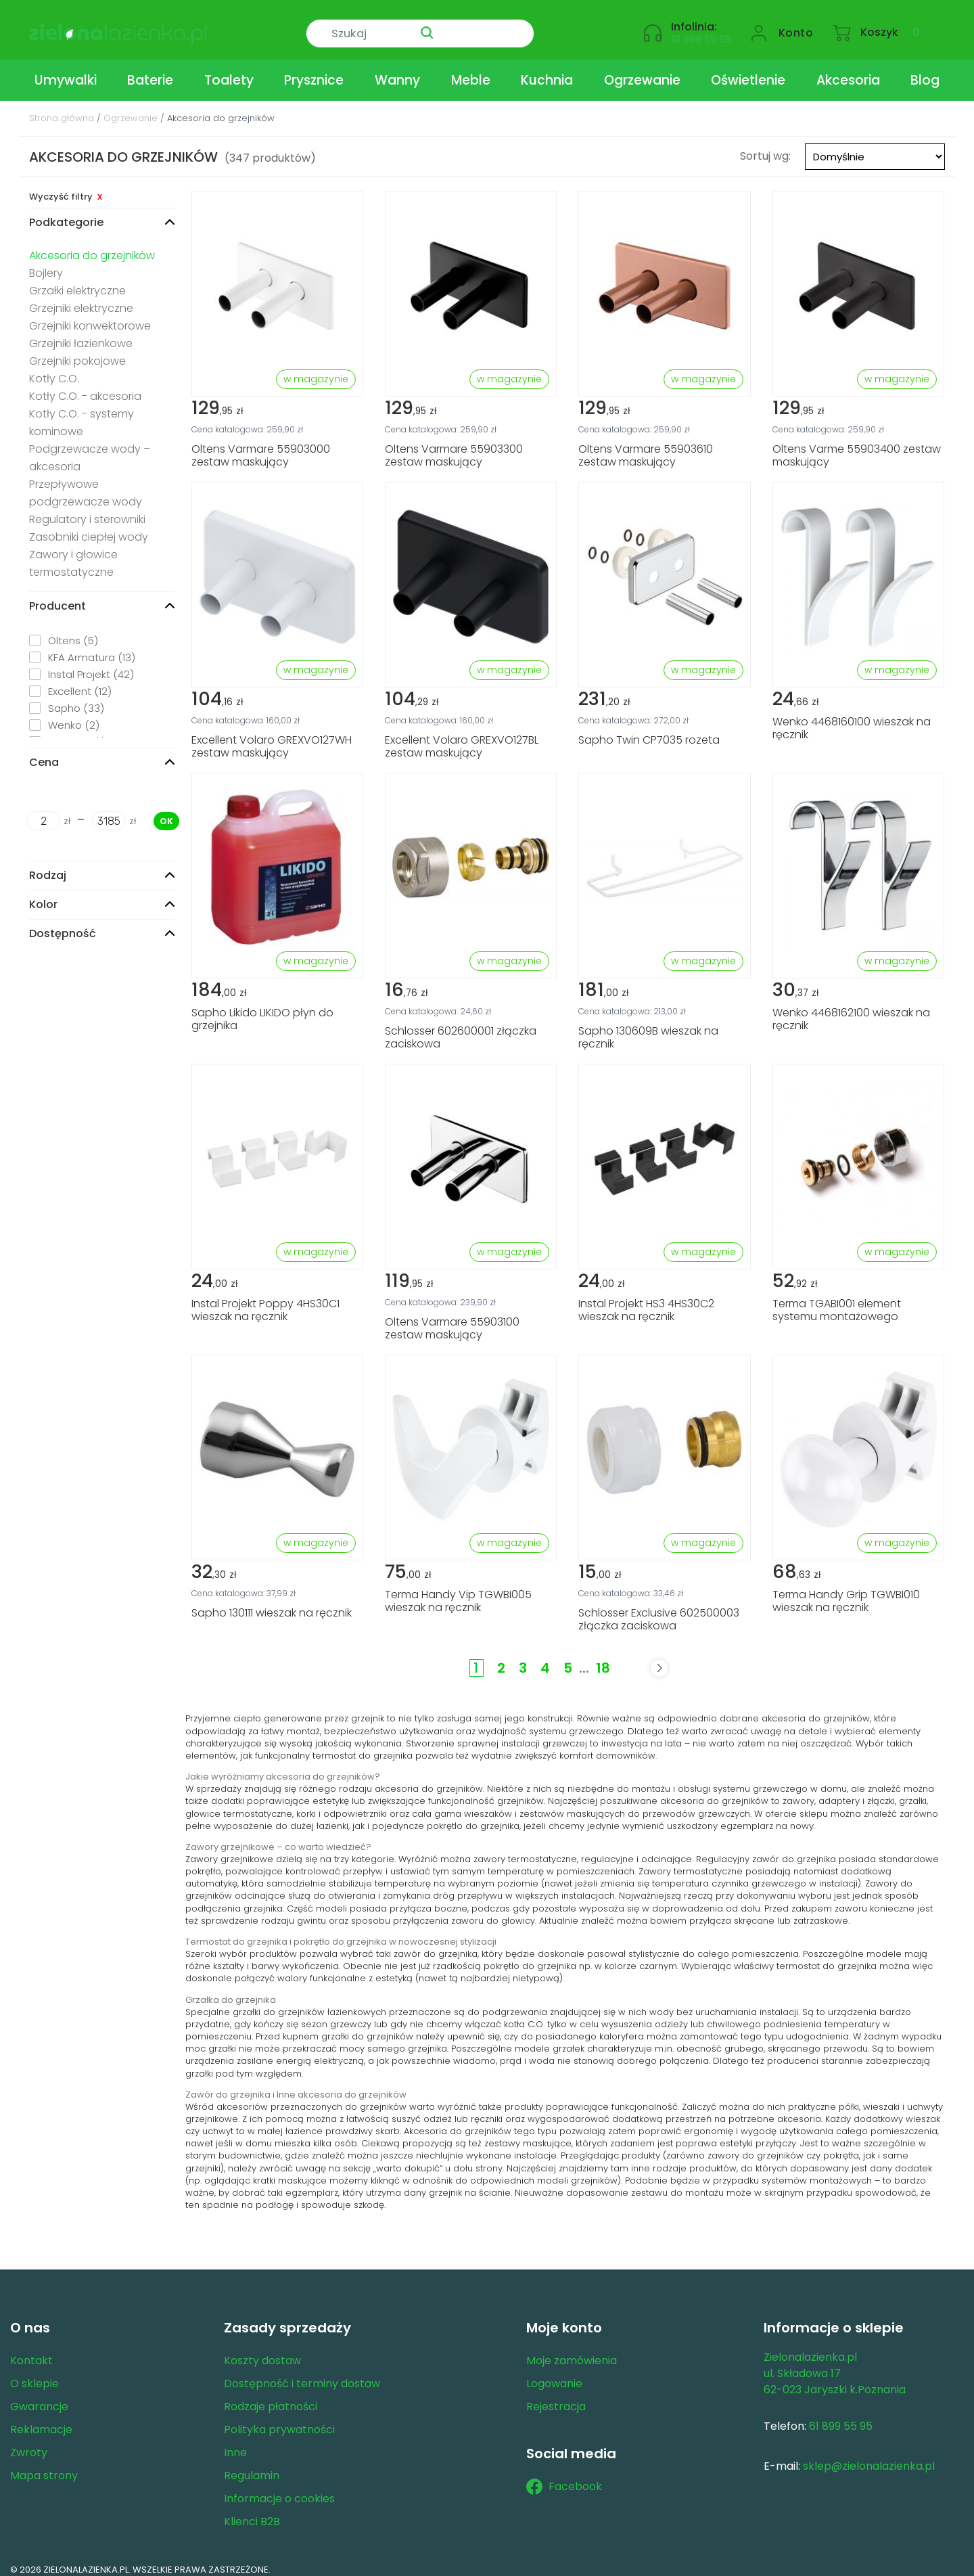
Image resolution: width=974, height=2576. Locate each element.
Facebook (564, 2476)
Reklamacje (41, 2419)
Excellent (80, 681)
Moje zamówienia (571, 2350)
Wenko (73, 715)
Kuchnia (547, 70)
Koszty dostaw (262, 2350)
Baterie (150, 70)
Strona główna (61, 107)
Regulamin (251, 2465)
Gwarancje (39, 2396)
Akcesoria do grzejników (92, 245)
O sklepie (34, 2373)
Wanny (397, 70)
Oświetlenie (748, 70)
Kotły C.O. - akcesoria (85, 386)
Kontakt (31, 2350)
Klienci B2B (252, 2511)
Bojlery (46, 263)
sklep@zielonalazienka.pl (869, 2456)
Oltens (73, 630)
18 (603, 1658)
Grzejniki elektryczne (81, 298)
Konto (796, 24)
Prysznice (314, 70)
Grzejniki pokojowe (77, 351)
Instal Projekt (91, 664)
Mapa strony (44, 2465)
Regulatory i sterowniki (87, 509)
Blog (925, 70)
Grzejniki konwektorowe (90, 315)
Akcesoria (848, 70)
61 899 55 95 (701, 31)
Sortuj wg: (765, 145)
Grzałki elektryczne (77, 280)
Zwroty (28, 2442)
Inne (235, 2442)
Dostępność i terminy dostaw (302, 2373)
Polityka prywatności (279, 2419)
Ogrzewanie (642, 70)
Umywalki (65, 70)
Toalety (229, 70)
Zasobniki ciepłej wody (88, 527)
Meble (470, 70)
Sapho (76, 698)
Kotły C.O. (54, 368)
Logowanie (554, 2373)
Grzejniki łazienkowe (81, 333)
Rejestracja (556, 2396)
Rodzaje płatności (270, 2396)
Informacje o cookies (279, 2488)
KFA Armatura (91, 647)
